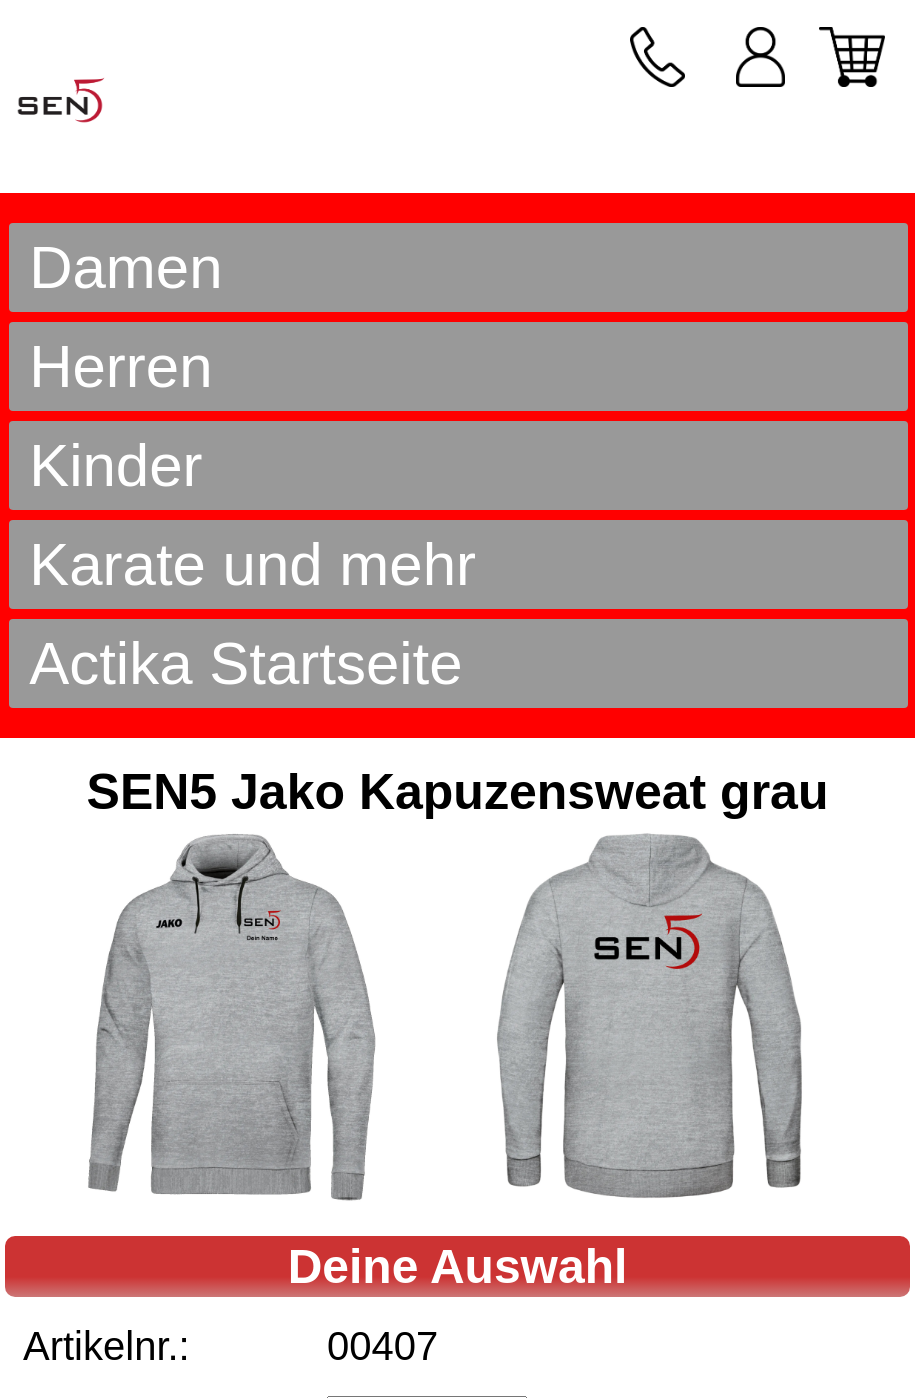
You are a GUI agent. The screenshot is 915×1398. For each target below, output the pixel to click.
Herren (120, 366)
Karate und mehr (252, 564)
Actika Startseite (246, 663)
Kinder (115, 465)
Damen (125, 267)
